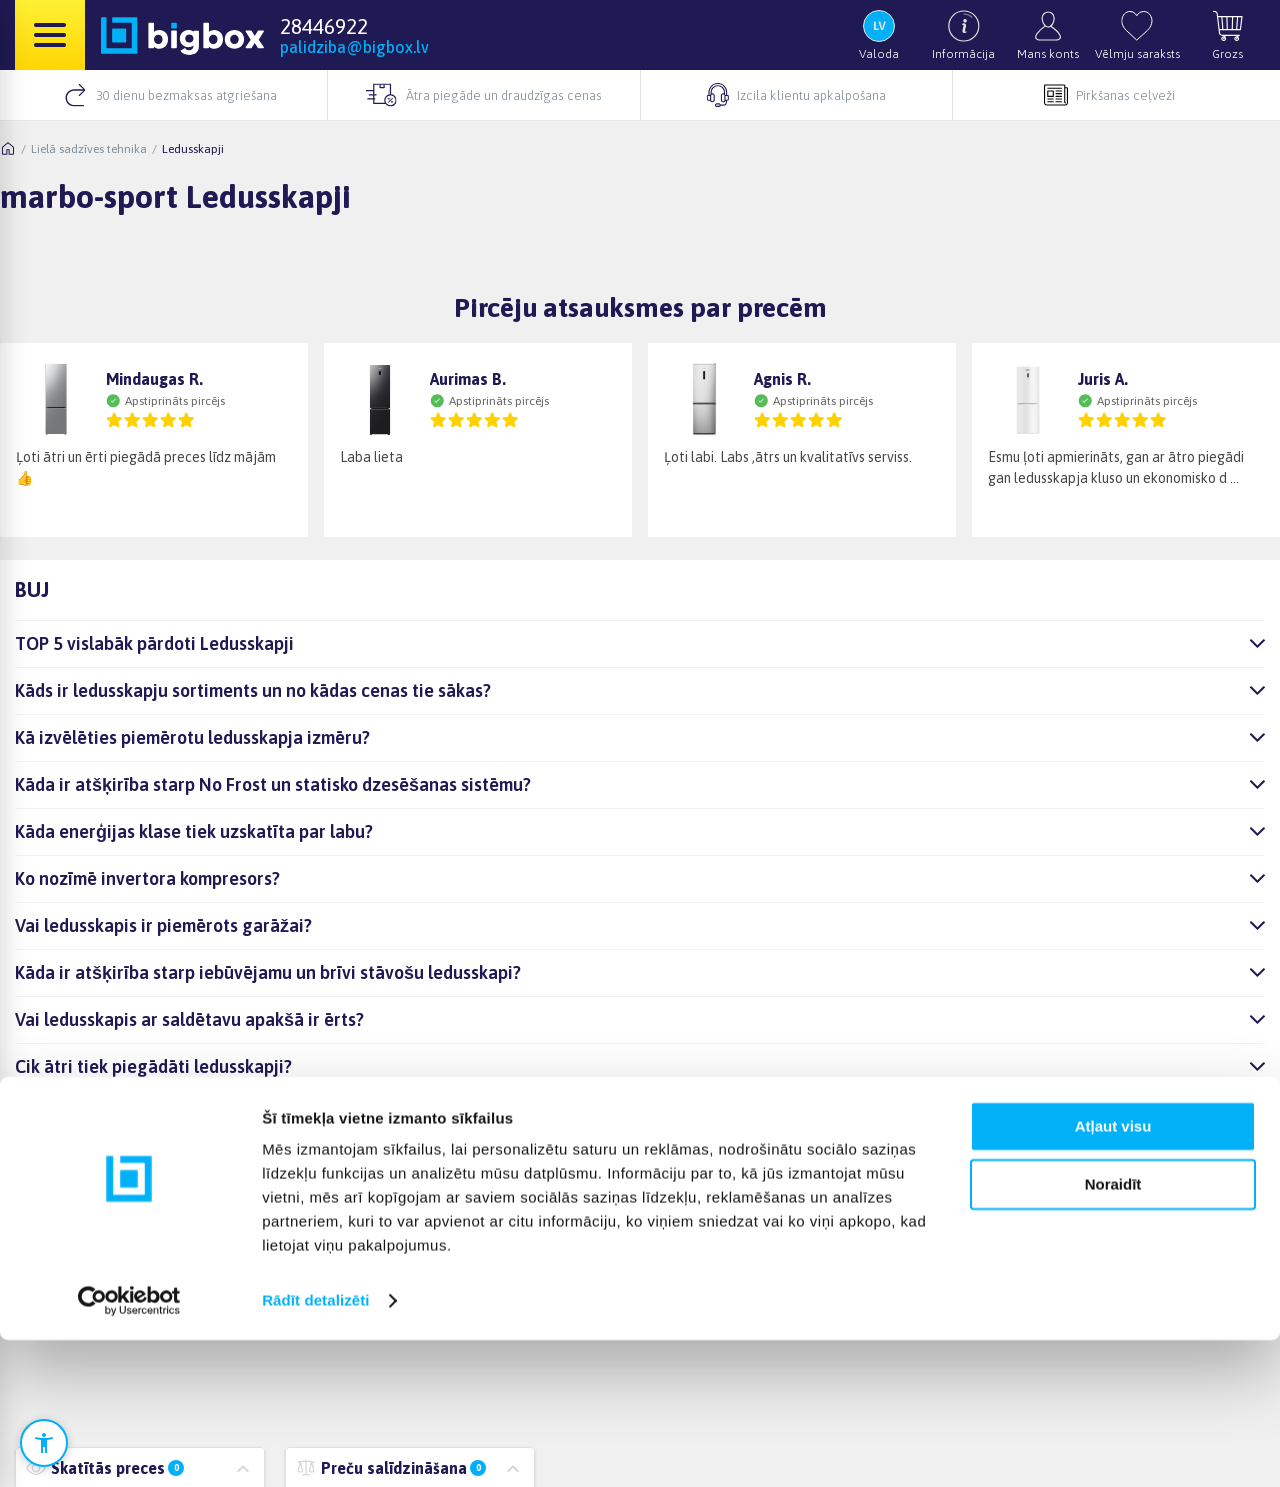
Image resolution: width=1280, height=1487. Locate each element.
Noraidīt (1113, 1331)
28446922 (324, 26)
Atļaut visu (1113, 1273)
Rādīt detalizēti (315, 1447)
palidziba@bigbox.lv (354, 47)
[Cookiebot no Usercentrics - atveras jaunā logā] (129, 1448)
